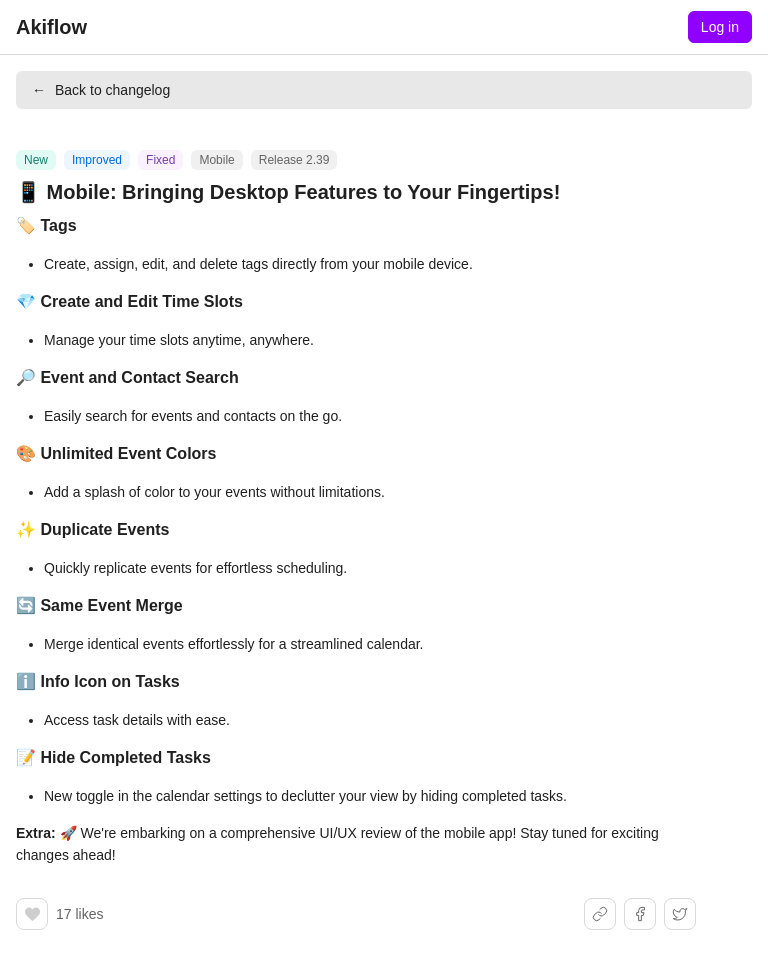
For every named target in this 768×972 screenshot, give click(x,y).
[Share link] (600, 914)
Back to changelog (101, 90)
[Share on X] (680, 914)
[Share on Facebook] (640, 914)
